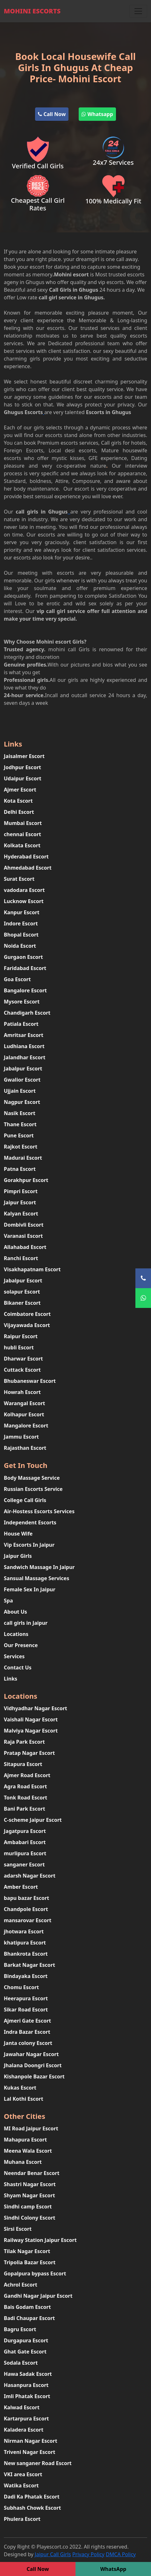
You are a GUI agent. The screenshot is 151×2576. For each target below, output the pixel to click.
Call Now (52, 114)
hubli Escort (19, 1347)
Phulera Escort (22, 2518)
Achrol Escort (20, 2284)
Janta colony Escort (28, 2043)
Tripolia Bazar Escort (29, 2262)
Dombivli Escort (23, 1224)
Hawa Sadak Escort (28, 2373)
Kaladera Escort (23, 2429)
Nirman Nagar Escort (30, 2440)
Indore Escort (21, 923)
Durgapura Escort (26, 2340)
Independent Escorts (30, 1522)
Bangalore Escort (25, 990)
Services (14, 1656)
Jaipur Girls (18, 1555)
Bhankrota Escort (26, 1953)
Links (10, 1678)
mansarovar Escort (27, 1920)
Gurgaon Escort (23, 956)
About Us (15, 1611)
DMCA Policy (121, 2554)
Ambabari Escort (25, 1842)
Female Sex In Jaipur (29, 1589)
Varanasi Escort (23, 1235)
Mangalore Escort (26, 1425)
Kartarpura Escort (26, 2418)
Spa (8, 1600)
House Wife (18, 1533)
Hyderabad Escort (26, 856)
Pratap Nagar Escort (29, 1752)
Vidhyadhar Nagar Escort (35, 1708)
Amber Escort (21, 1886)
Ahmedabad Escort (28, 867)
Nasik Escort (19, 1113)
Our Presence (21, 1645)
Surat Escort (19, 878)
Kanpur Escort (22, 912)
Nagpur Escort (22, 1102)
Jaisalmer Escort (24, 756)
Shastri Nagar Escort (30, 2184)
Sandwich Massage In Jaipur (39, 1567)
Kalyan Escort (21, 1213)
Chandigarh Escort (27, 1012)
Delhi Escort (19, 811)
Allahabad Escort (25, 1247)
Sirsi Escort (18, 2228)
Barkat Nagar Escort (29, 1964)
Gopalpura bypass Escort (35, 2273)
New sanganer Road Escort (38, 2463)
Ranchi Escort (21, 1258)
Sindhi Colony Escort (29, 2217)
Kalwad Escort (22, 2407)
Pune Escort (19, 1135)
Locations (16, 1634)
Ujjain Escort (20, 1090)
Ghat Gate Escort (25, 2351)
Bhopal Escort (21, 934)
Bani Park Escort (24, 1808)
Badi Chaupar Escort (29, 2318)
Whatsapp (97, 114)
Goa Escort (17, 979)
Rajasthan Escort (25, 1447)
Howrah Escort (22, 1392)
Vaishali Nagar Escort (31, 1719)
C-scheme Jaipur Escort (33, 1819)
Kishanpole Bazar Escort (34, 2076)
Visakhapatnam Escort (32, 1269)
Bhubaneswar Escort (30, 1380)
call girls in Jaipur (25, 1622)
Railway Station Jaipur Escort (40, 2240)
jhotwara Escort (24, 1931)
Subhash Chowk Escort (32, 2507)
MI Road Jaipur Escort (31, 2128)
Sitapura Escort (23, 1764)
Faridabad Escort (25, 968)
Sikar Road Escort (26, 2009)
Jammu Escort (21, 1436)
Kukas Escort (20, 2087)
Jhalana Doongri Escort (32, 2065)
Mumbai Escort (23, 823)
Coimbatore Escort (27, 1313)
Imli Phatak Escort (27, 2396)
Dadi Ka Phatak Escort (32, 2496)
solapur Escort (22, 1291)
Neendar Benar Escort (31, 2173)
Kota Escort (18, 800)
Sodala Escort (21, 2362)
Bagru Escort (20, 2329)
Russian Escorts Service (33, 1488)
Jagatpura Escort (25, 1831)
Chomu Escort (21, 1987)
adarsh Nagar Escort (29, 1875)
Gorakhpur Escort (26, 1180)
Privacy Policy (88, 2554)
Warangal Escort (24, 1403)
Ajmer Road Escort (27, 1775)
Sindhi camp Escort (28, 2206)
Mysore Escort (22, 1001)
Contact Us (18, 1667)
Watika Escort (21, 2485)
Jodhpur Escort (22, 767)
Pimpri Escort (21, 1191)
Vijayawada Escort (27, 1325)
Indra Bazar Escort (27, 2031)
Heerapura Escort (26, 1998)
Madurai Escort (23, 1157)
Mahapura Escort (25, 2139)
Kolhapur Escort (24, 1414)
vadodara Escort (24, 890)
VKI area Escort (23, 2474)
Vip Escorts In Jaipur (29, 1544)
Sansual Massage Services (36, 1578)
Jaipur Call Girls (53, 2554)
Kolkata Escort (22, 845)
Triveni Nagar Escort (29, 2452)
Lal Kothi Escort (23, 2098)
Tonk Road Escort (25, 1797)
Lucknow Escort (24, 901)
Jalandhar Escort (24, 1057)
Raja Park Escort (24, 1741)
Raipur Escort (21, 1336)
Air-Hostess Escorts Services (39, 1511)
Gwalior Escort (22, 1079)
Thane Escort (20, 1124)
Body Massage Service (32, 1477)
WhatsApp (113, 2568)
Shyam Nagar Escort (29, 2195)
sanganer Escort (24, 1864)
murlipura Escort (25, 1853)
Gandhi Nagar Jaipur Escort (38, 2295)
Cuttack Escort (22, 1369)
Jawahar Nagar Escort (31, 2054)
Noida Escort (20, 945)
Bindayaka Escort (25, 1976)
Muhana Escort (23, 2161)
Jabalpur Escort (23, 1068)
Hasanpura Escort (26, 2385)
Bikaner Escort (22, 1302)
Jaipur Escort (20, 1202)
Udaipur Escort (22, 778)
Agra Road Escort (25, 1786)
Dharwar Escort (23, 1358)
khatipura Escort (25, 1942)
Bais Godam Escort (27, 2306)
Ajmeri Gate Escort (27, 2020)
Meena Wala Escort (28, 2150)
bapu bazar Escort (26, 1897)
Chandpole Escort (26, 1909)
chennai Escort (22, 834)
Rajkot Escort (20, 1146)
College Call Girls (25, 1500)
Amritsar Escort (23, 1035)
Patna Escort (20, 1168)
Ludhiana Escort (24, 1046)
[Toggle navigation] (138, 11)
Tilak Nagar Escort (27, 2251)
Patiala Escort (21, 1023)
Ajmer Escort (20, 789)
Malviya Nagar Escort (31, 1730)
